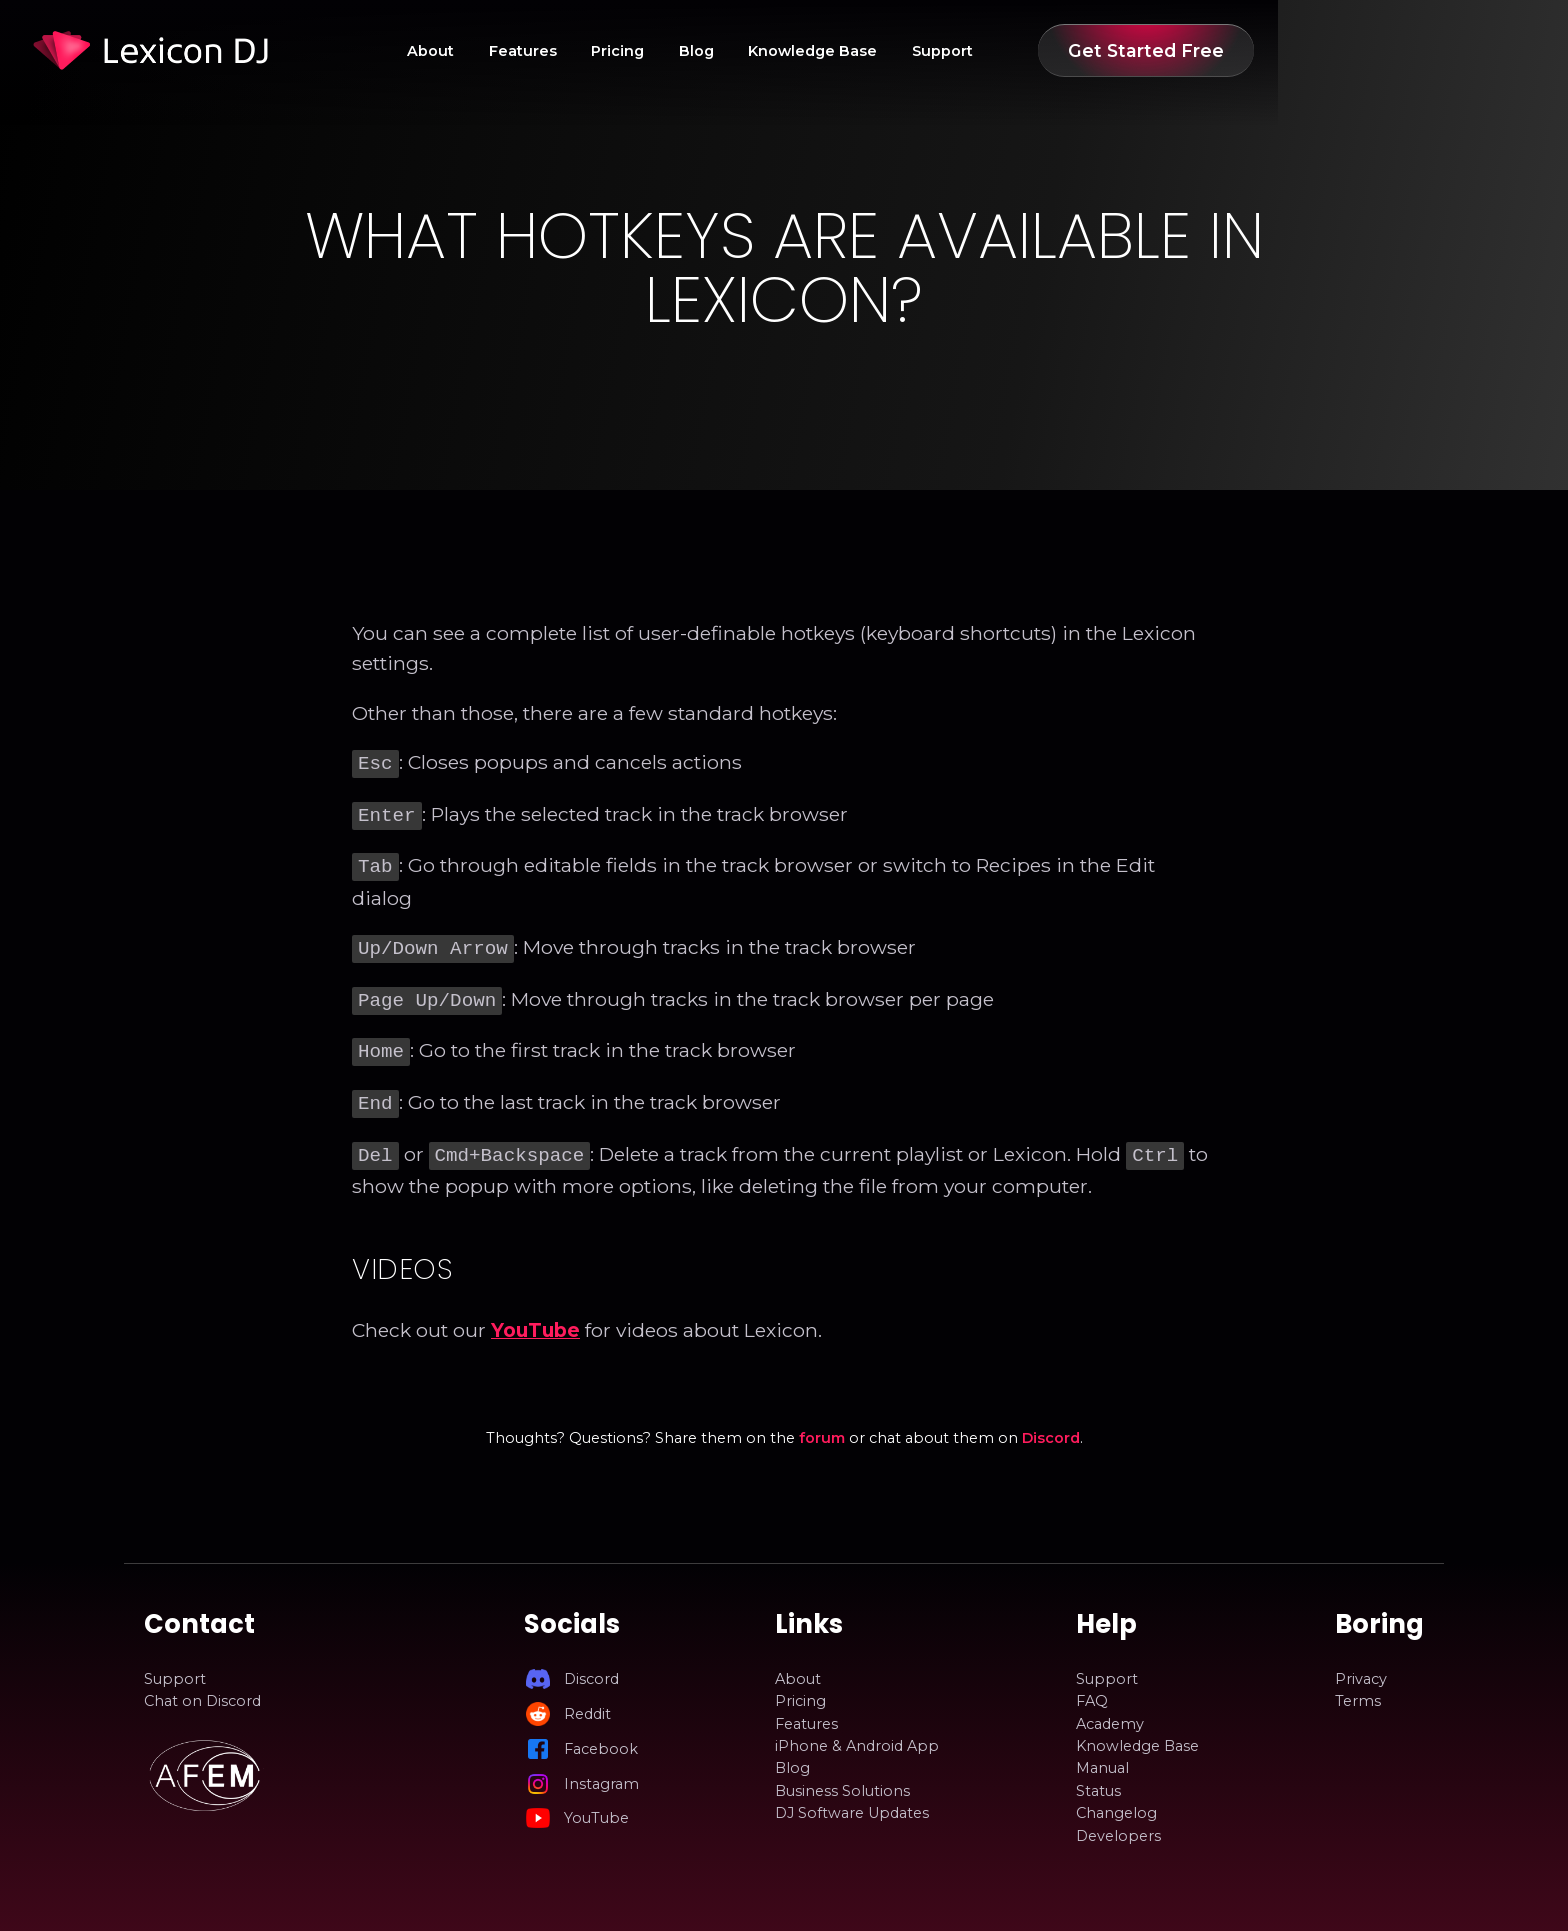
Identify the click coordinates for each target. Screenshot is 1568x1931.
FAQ (1092, 1685)
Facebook (601, 1733)
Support (1112, 51)
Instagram (601, 1768)
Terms (1358, 1685)
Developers (1118, 1820)
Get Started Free (1316, 50)
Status (1098, 1775)
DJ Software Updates (852, 1797)
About (600, 51)
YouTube (535, 1314)
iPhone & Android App (857, 1730)
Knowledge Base (982, 51)
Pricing (787, 51)
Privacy (1361, 1663)
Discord (1051, 1422)
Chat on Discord (202, 1685)
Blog (866, 51)
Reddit (587, 1698)
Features (693, 51)
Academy (1110, 1708)
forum (822, 1422)
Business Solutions (842, 1775)
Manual (1102, 1752)
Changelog (1116, 1797)
